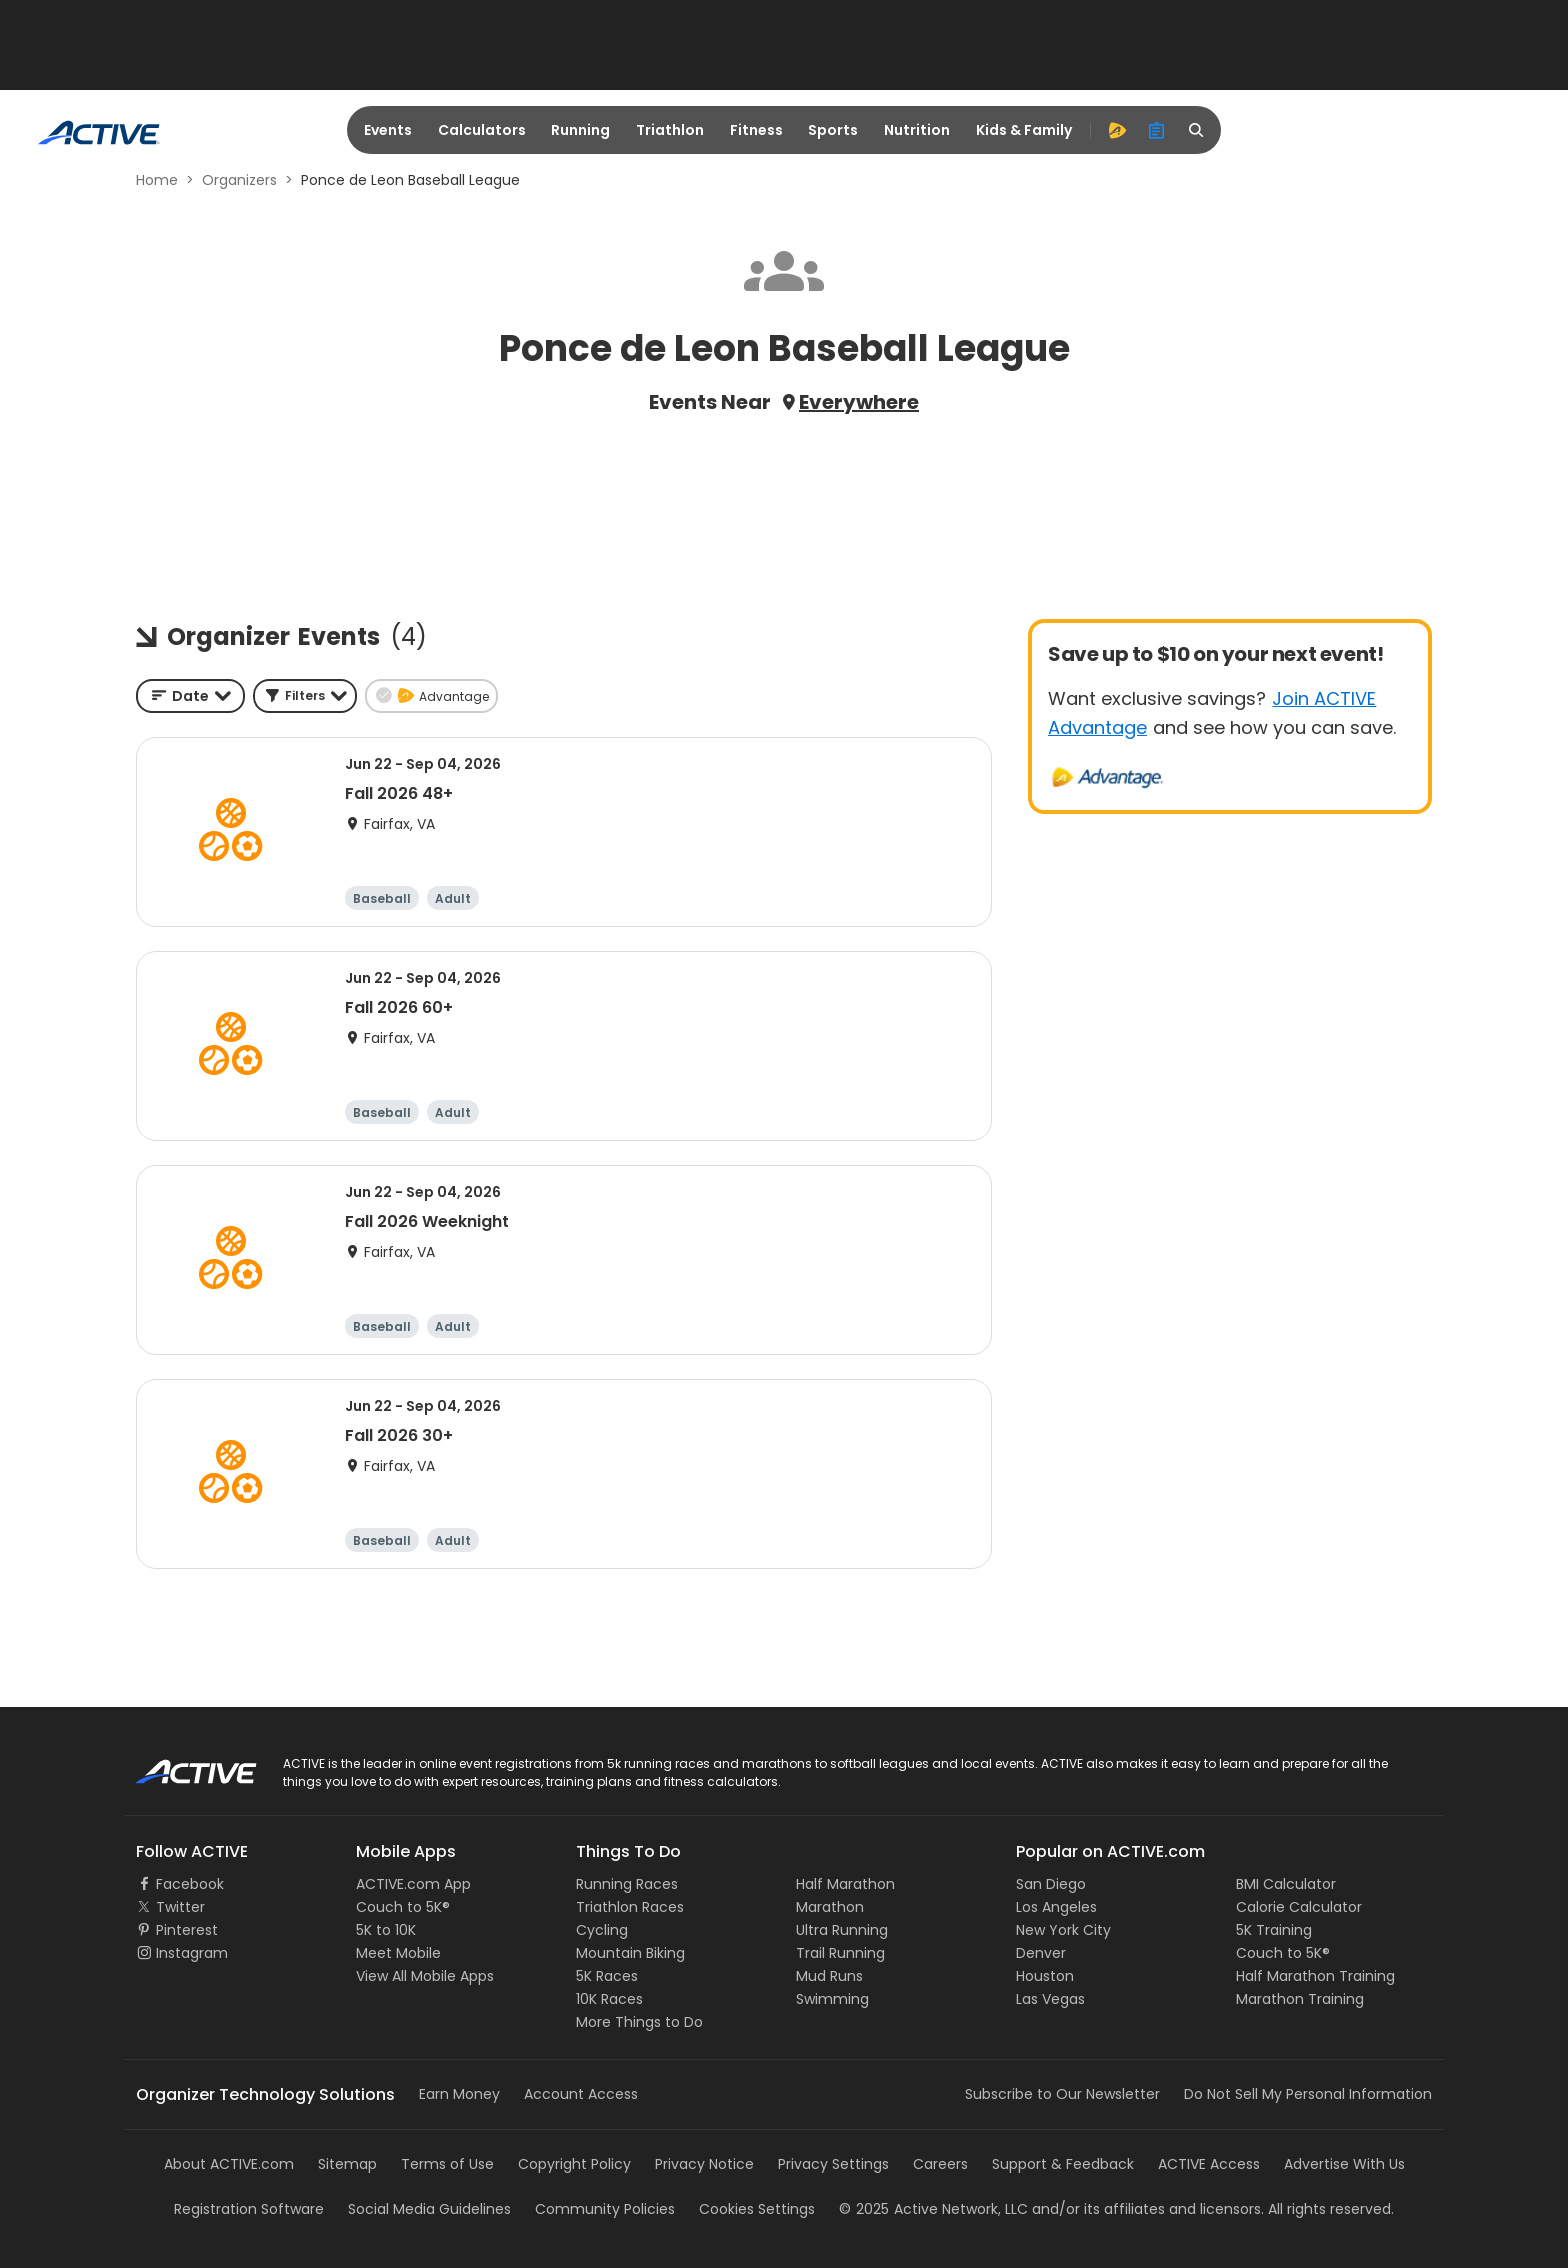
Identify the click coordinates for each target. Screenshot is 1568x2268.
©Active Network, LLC (933, 2209)
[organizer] (1157, 130)
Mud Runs (829, 1976)
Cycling (602, 1930)
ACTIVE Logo (178, 1765)
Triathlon (670, 130)
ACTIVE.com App (413, 1884)
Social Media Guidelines (429, 2209)
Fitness (756, 130)
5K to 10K (386, 1930)
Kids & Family (1024, 130)
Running (580, 130)
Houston (1045, 1976)
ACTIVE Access (1209, 2164)
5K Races (607, 1976)
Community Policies (605, 2209)
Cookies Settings (757, 2209)
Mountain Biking (630, 1953)
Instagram (192, 1953)
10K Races (609, 1999)
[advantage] (1117, 130)
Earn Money (459, 2094)
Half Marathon (845, 1884)
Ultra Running (842, 1930)
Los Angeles (1056, 1907)
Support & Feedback (1063, 2164)
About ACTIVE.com (229, 2164)
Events (388, 130)
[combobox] (190, 696)
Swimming (832, 1999)
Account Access (581, 2094)
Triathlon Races (630, 1907)
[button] (305, 696)
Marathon (830, 1907)
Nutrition (917, 130)
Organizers (239, 180)
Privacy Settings (833, 2164)
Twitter (180, 1907)
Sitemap (347, 2164)
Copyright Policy (574, 2164)
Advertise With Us (1344, 2164)
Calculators (482, 130)
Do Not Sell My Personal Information (1308, 2094)
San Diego (1051, 1884)
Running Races (627, 1884)
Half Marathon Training (1315, 1976)
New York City (1063, 1930)
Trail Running (840, 1953)
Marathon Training (1300, 1999)
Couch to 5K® (403, 1907)
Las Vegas (1050, 1999)
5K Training (1274, 1930)
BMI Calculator (1286, 1884)
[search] (1197, 130)
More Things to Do (639, 2022)
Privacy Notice (704, 2164)
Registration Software (249, 2209)
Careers (940, 2164)
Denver (1041, 1953)
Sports (833, 130)
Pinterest (187, 1930)
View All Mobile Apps (425, 1976)
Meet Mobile (398, 1953)
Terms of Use (447, 2164)
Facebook (190, 1884)
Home (157, 180)
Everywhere (859, 402)
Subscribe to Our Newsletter (1062, 2094)
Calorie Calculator (1299, 1907)
